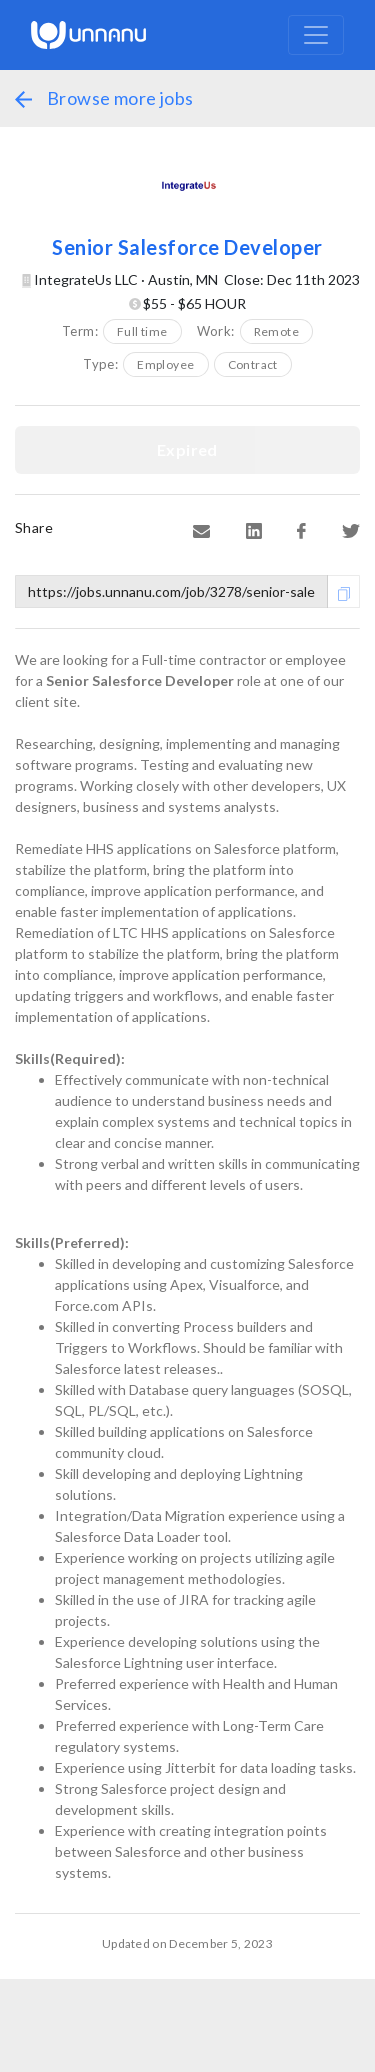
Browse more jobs (104, 98)
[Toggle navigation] (316, 35)
